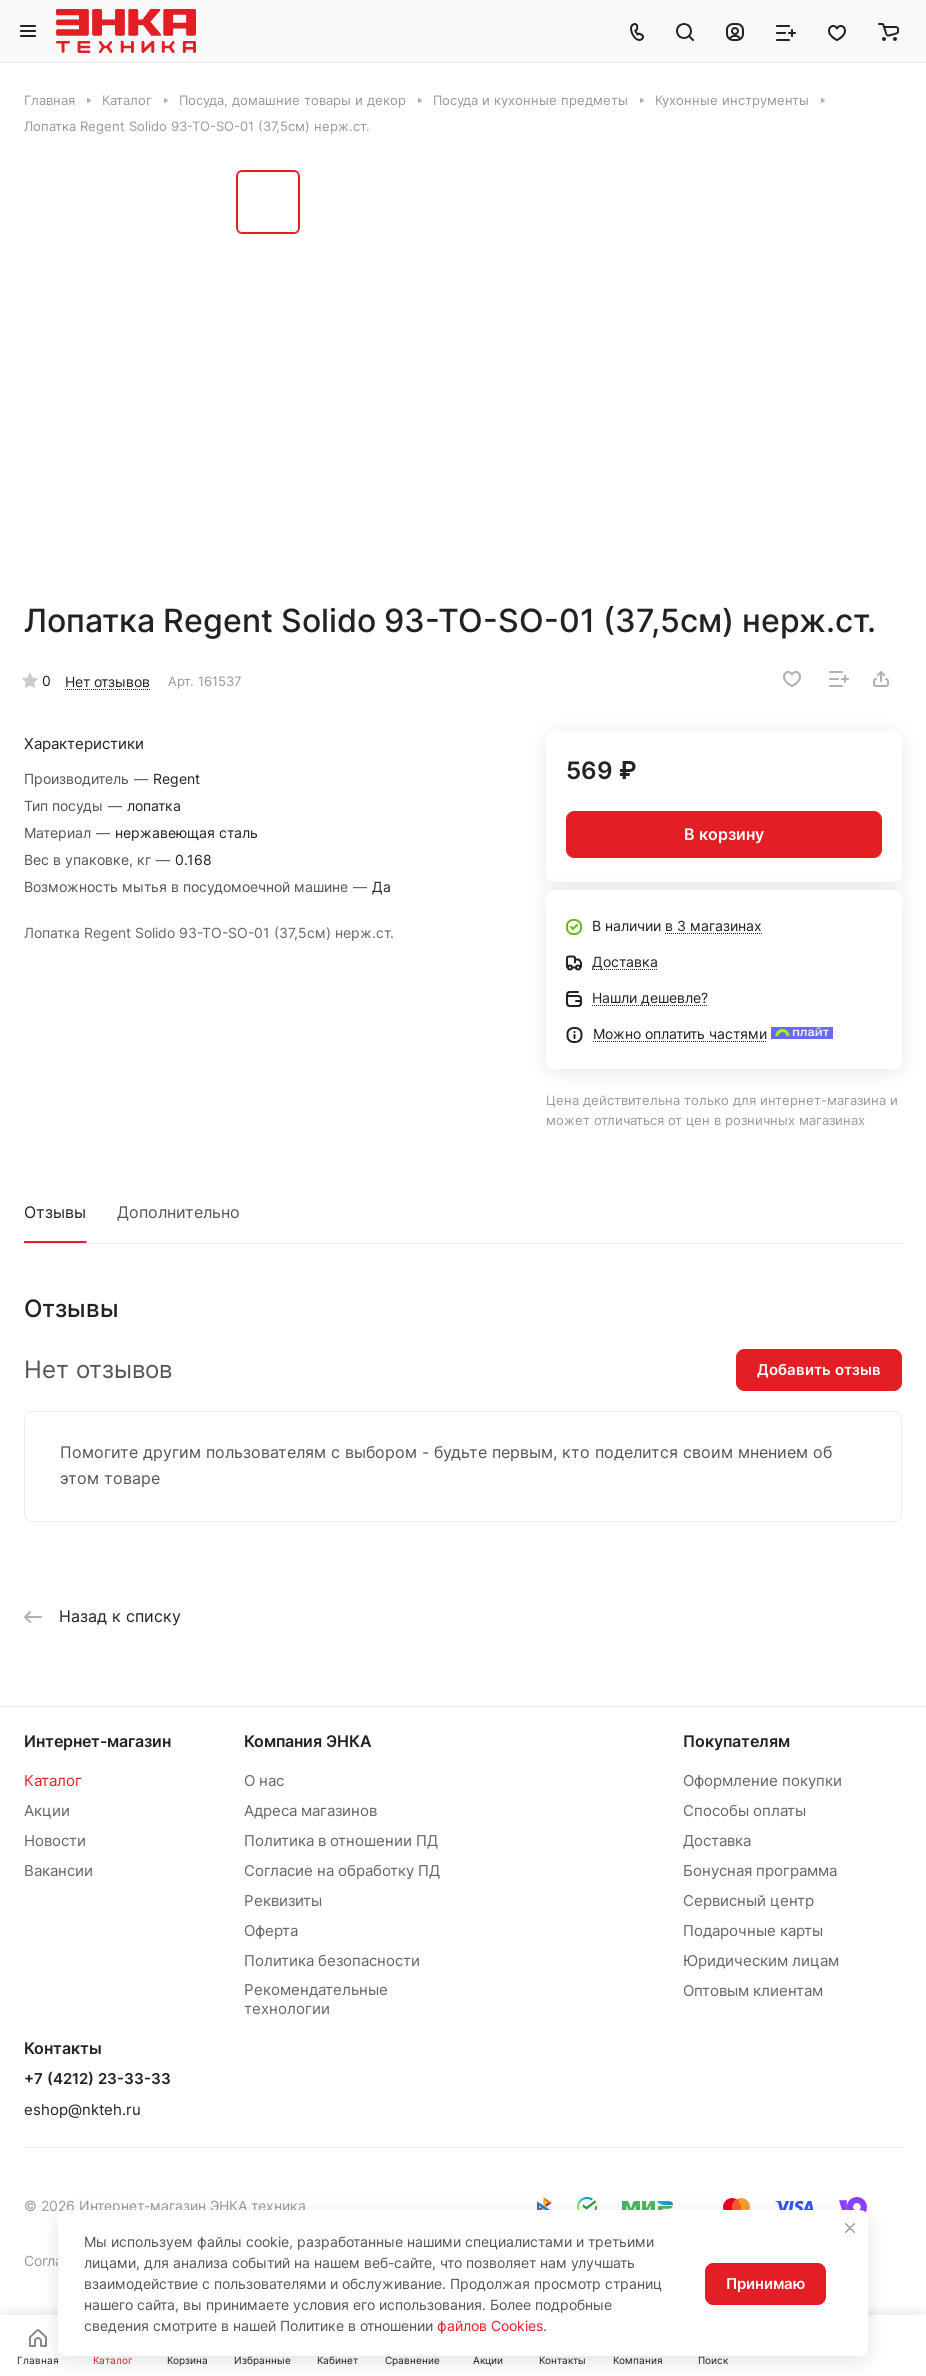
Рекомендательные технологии (316, 1999)
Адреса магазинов (310, 1810)
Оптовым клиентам (753, 1990)
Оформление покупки (762, 1780)
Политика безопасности (332, 1960)
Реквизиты (283, 1900)
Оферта (271, 1930)
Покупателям (736, 1741)
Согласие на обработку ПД (342, 1870)
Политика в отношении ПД (341, 1840)
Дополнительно (178, 1212)
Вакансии (58, 1870)
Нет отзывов (107, 681)
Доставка (717, 1840)
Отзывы (55, 1212)
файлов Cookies (490, 2325)
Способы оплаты (744, 1810)
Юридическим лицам (761, 1960)
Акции (47, 1810)
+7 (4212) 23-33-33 (97, 2079)
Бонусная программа (760, 1870)
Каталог (53, 1780)
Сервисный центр (748, 1900)
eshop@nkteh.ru (82, 2109)
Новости (55, 1840)
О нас (264, 1780)
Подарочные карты (753, 1930)
